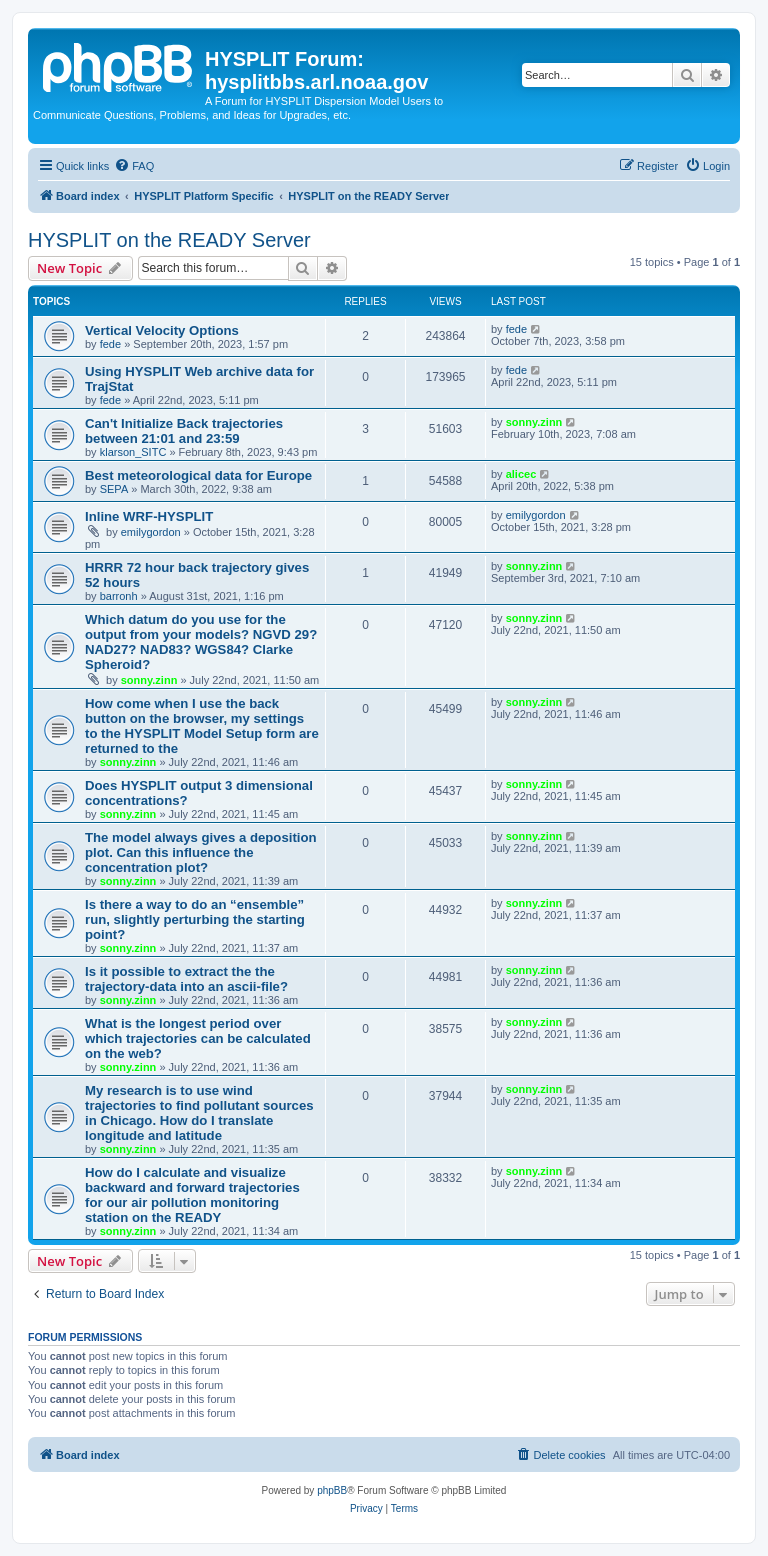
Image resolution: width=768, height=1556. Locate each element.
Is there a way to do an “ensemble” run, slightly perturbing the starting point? (195, 919)
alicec (521, 474)
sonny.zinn (534, 422)
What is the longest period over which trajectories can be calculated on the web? (198, 1038)
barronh (119, 596)
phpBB (332, 1490)
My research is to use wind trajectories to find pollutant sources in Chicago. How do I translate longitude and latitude (199, 1113)
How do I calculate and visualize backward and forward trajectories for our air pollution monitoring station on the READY (192, 1195)
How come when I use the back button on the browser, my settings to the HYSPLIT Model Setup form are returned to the (202, 726)
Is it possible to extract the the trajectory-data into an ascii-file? (186, 979)
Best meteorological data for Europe (198, 475)
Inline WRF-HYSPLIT (149, 516)
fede (110, 344)
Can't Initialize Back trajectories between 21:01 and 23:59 (184, 431)
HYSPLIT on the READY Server (169, 240)
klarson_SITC (133, 452)
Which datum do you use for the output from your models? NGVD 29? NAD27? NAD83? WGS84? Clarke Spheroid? (201, 642)
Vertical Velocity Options (162, 330)
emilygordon (151, 532)
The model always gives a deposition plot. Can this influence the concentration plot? (201, 852)
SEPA (114, 489)
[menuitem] (134, 166)
